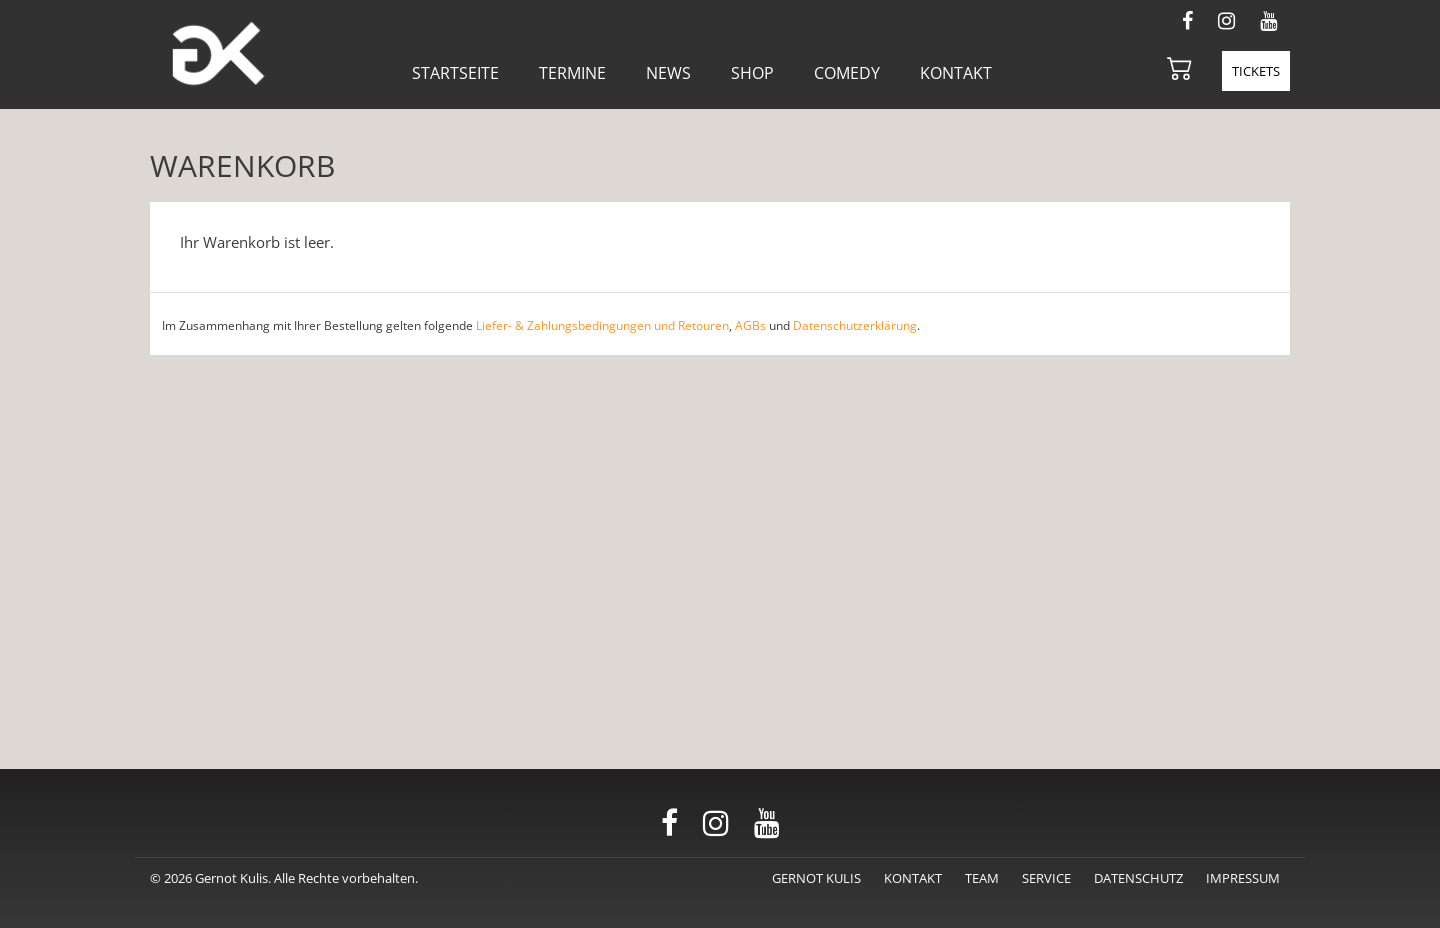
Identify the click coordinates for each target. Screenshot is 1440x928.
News (668, 73)
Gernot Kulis (816, 878)
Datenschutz (1138, 878)
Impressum (1243, 878)
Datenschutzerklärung (855, 325)
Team (982, 878)
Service (1046, 878)
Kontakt (956, 73)
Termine (572, 73)
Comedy (847, 73)
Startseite (455, 73)
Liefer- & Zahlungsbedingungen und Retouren (602, 325)
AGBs (750, 325)
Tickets (1256, 71)
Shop (752, 73)
